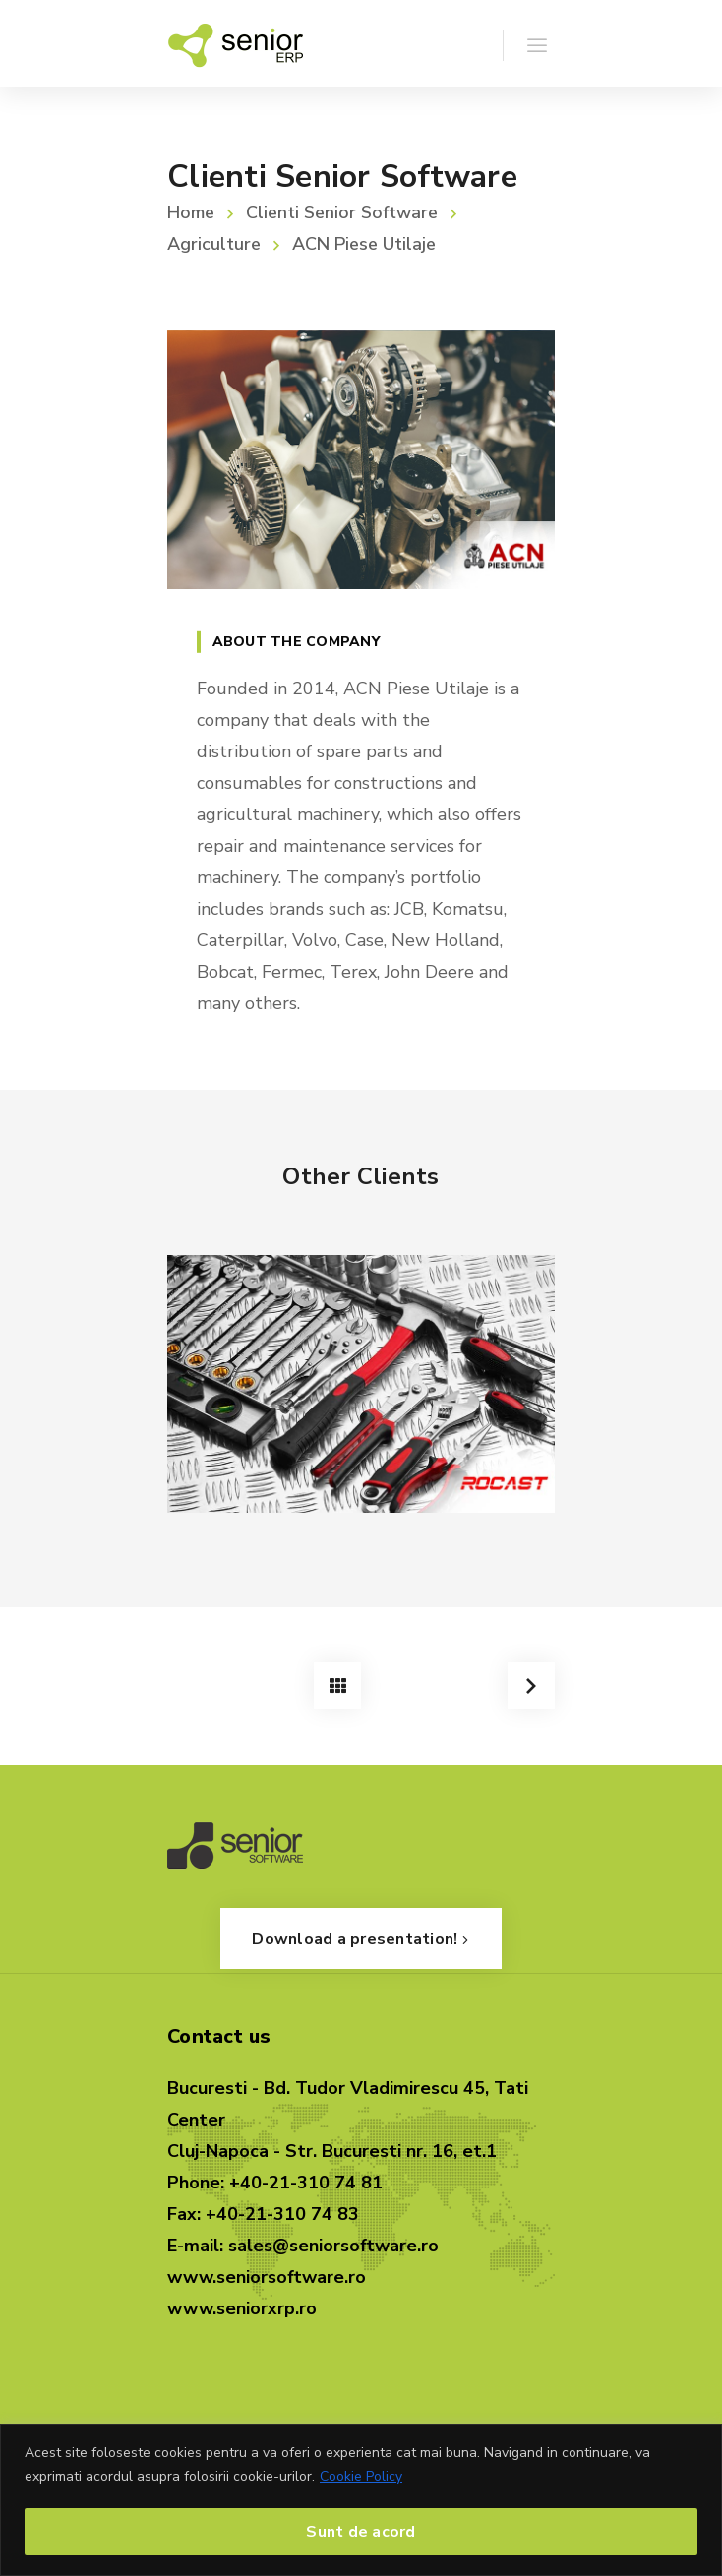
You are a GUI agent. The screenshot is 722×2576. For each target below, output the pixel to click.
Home (190, 212)
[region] (361, 2500)
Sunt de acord (360, 2532)
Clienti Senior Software (342, 212)
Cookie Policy (361, 2476)
